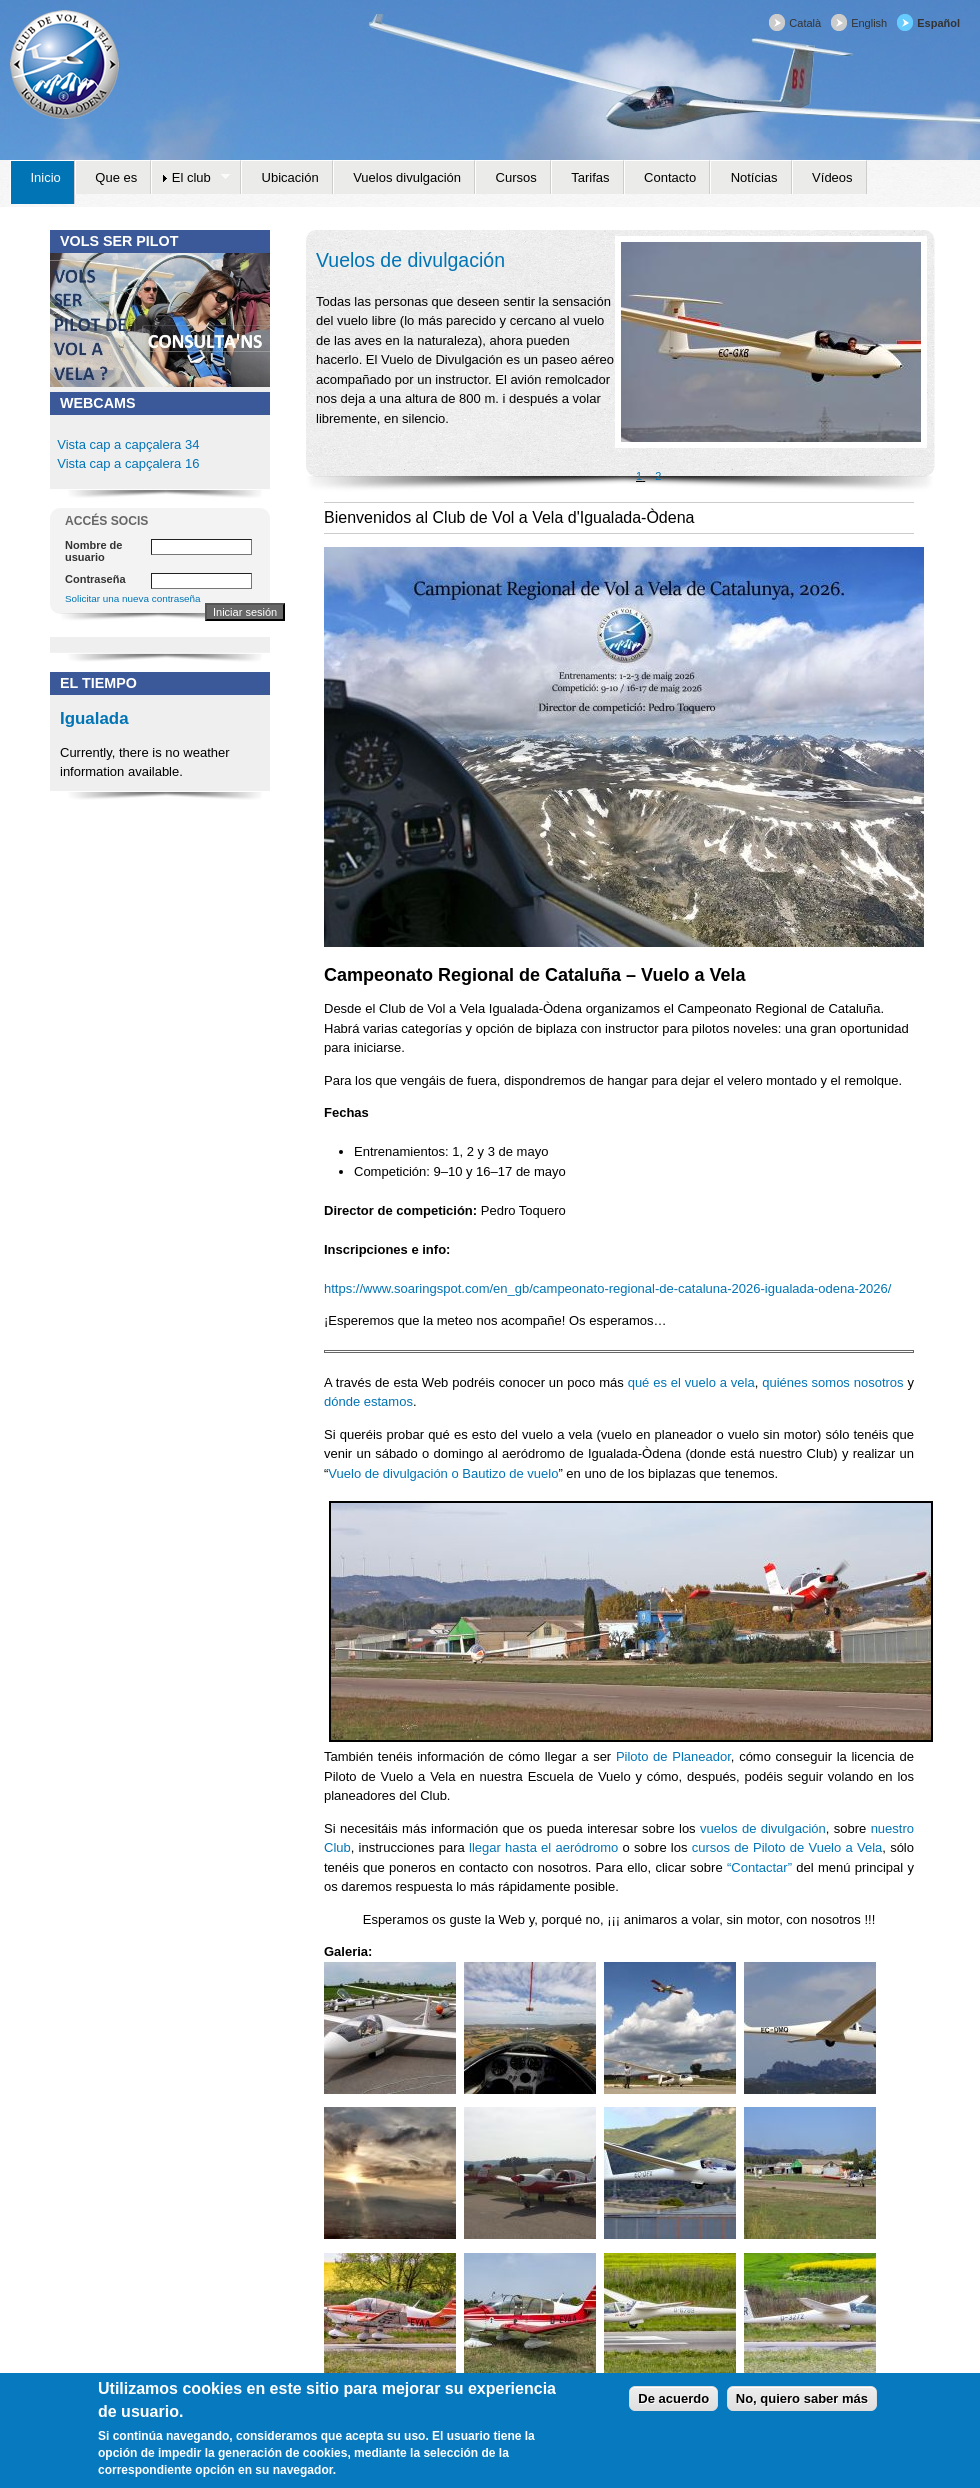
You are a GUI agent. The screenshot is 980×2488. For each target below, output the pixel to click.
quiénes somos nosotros (832, 1382)
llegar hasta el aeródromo (543, 1847)
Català (805, 23)
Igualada (94, 718)
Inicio (46, 177)
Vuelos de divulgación (410, 260)
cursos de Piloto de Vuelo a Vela (787, 1847)
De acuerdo (673, 2402)
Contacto (670, 177)
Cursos (516, 177)
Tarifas (590, 177)
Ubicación (290, 177)
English (869, 23)
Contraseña (95, 579)
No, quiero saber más (802, 2402)
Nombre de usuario (93, 551)
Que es (116, 177)
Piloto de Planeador (673, 1756)
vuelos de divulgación (763, 1828)
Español (938, 23)
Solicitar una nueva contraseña (133, 598)
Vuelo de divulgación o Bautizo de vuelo (443, 1473)
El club (190, 178)
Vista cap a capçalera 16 (127, 463)
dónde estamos (368, 1401)
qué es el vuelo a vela (691, 1382)
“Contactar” (759, 1867)
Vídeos (832, 177)
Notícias (754, 177)
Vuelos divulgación (407, 177)
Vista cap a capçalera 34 (128, 444)
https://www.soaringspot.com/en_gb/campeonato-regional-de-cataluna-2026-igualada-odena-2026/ (607, 1288)
